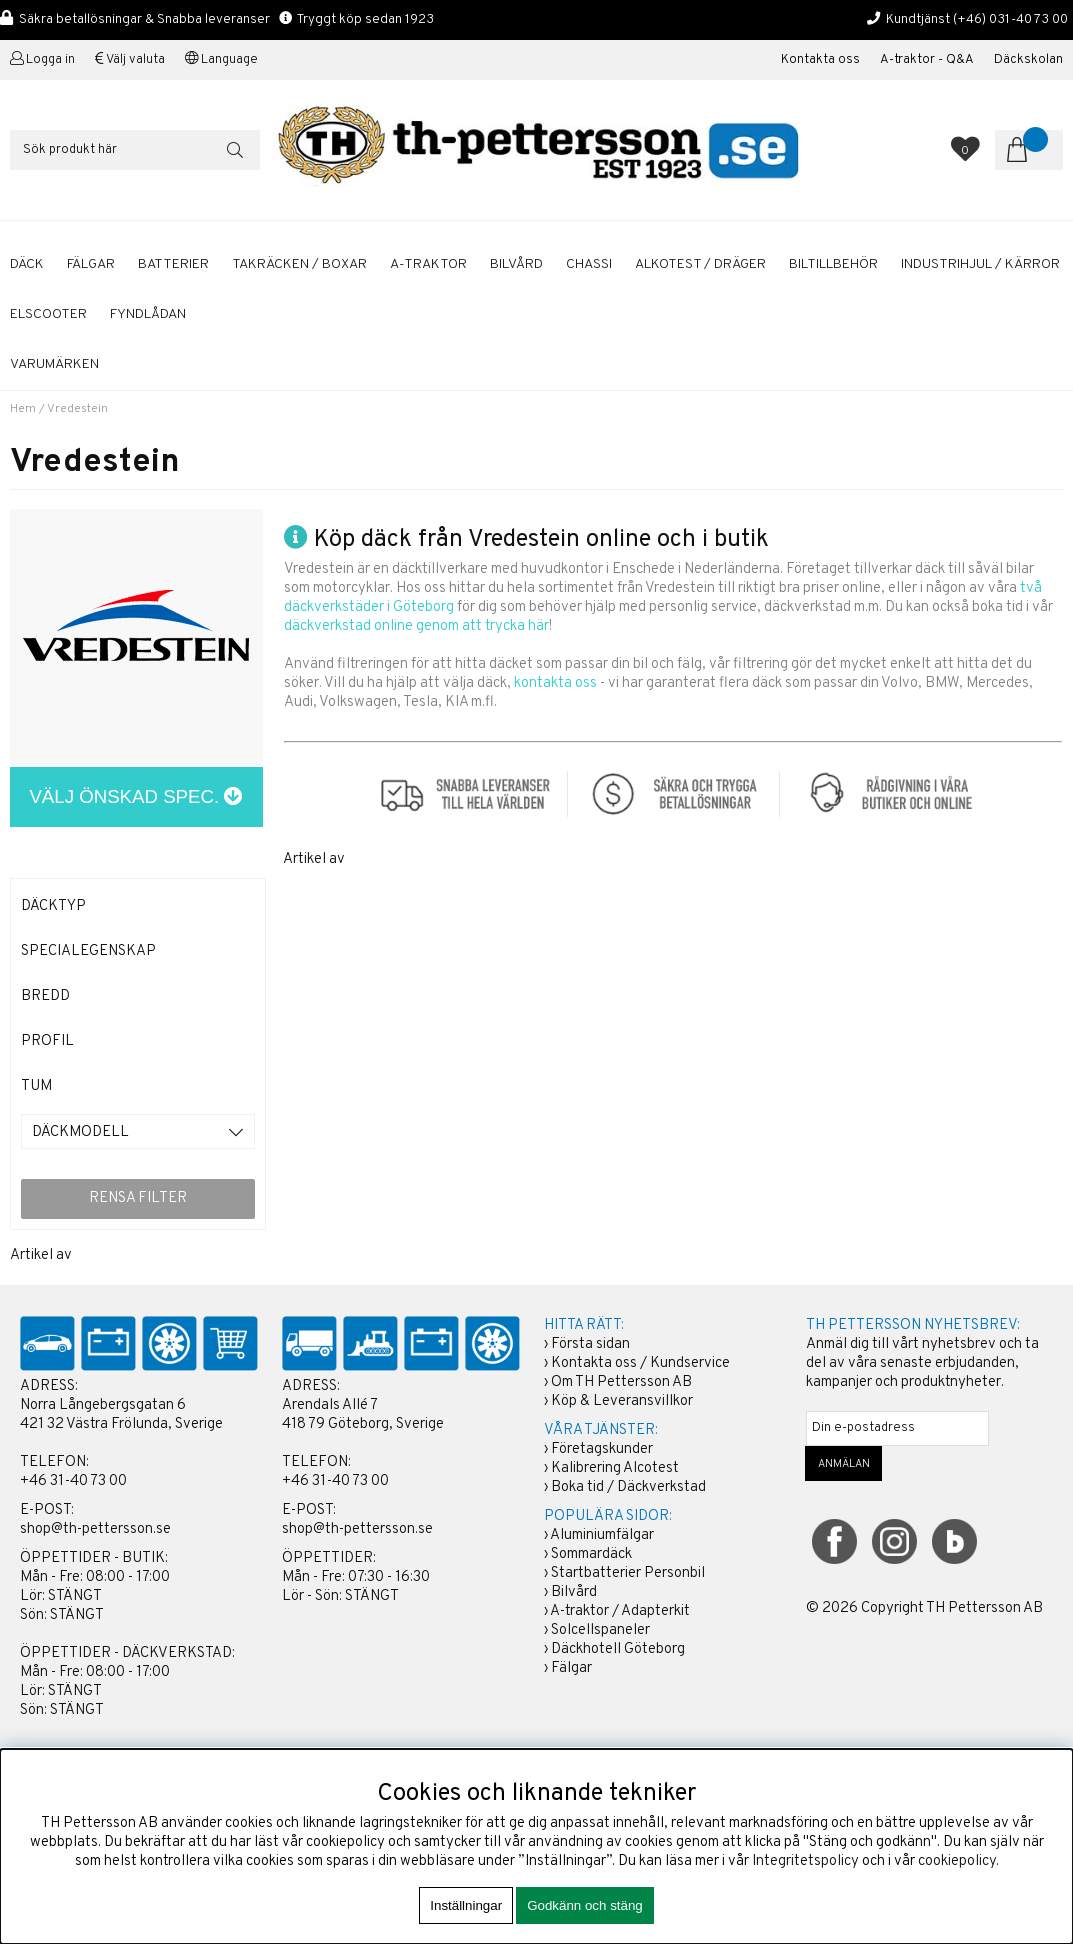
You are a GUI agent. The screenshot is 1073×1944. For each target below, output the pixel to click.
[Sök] (135, 150)
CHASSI (589, 264)
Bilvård (574, 1592)
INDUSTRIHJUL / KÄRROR (980, 264)
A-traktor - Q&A (927, 60)
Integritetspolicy (805, 1861)
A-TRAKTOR (428, 264)
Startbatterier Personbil (628, 1573)
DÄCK (27, 264)
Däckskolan (1028, 60)
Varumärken (54, 364)
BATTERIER (173, 264)
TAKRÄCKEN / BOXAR (299, 264)
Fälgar (571, 1668)
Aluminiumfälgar (602, 1535)
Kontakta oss (820, 60)
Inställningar (466, 1905)
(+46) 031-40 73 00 (1010, 19)
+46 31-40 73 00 (73, 1481)
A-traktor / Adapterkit (620, 1611)
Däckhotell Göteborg (618, 1649)
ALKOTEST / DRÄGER (700, 264)
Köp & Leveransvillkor (622, 1401)
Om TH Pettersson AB (621, 1382)
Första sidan (590, 1344)
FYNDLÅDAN (148, 314)
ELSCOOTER (48, 314)
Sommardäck (591, 1554)
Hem (23, 409)
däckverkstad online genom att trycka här (416, 626)
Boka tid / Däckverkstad (628, 1487)
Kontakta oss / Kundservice (640, 1363)
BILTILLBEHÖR (833, 264)
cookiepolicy (957, 1861)
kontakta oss (555, 683)
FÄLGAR (91, 264)
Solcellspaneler (600, 1630)
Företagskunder (602, 1449)
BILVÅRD (516, 264)
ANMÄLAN (844, 1464)
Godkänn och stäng (585, 1905)
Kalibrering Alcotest (615, 1468)
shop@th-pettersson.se (95, 1529)
